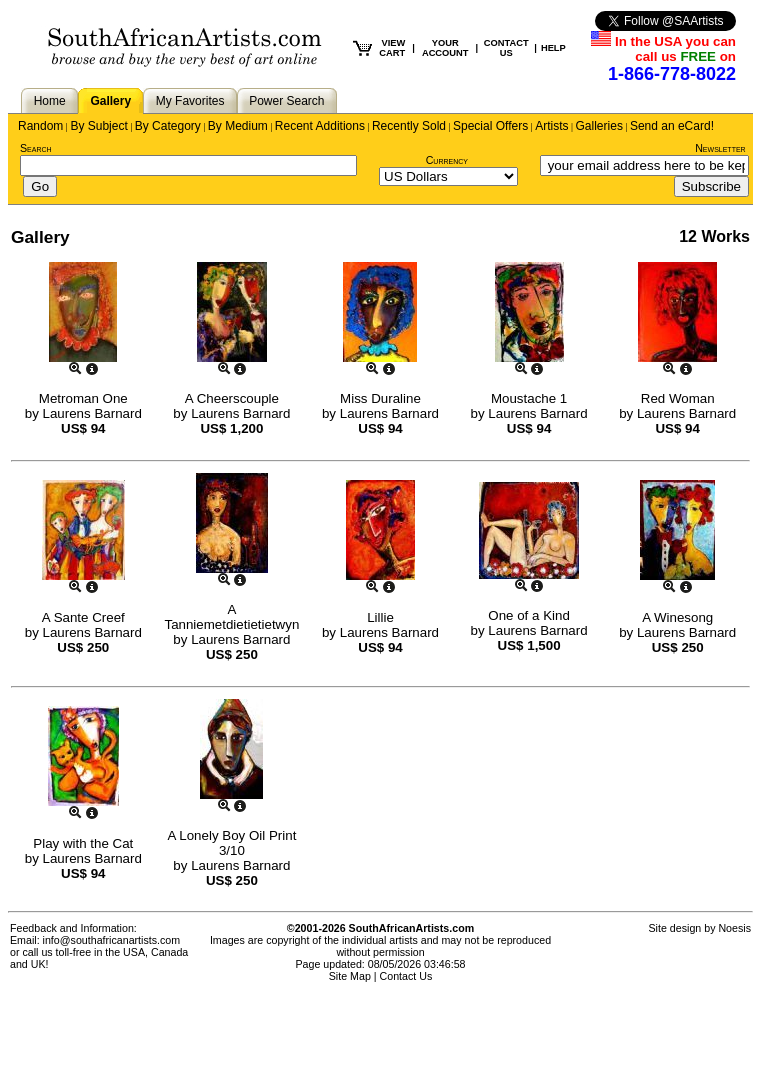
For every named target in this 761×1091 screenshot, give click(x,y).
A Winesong (677, 617)
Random (40, 126)
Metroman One (83, 398)
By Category (168, 126)
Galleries (599, 126)
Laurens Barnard (92, 413)
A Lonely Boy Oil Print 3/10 (231, 843)
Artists (551, 126)
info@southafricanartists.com (112, 940)
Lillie (380, 617)
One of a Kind (529, 615)
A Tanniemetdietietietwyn (231, 617)
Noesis (734, 928)
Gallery (110, 101)
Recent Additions (320, 126)
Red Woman (678, 398)
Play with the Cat (83, 843)
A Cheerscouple (232, 398)
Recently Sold (409, 126)
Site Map (350, 976)
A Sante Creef (83, 617)
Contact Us (406, 976)
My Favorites (190, 101)
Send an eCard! (672, 126)
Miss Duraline (380, 398)
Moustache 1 (529, 398)
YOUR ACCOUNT (445, 48)
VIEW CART (392, 48)
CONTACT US (506, 48)
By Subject (98, 126)
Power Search (286, 101)
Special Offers (490, 126)
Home (50, 101)
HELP (553, 48)
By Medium (238, 126)
